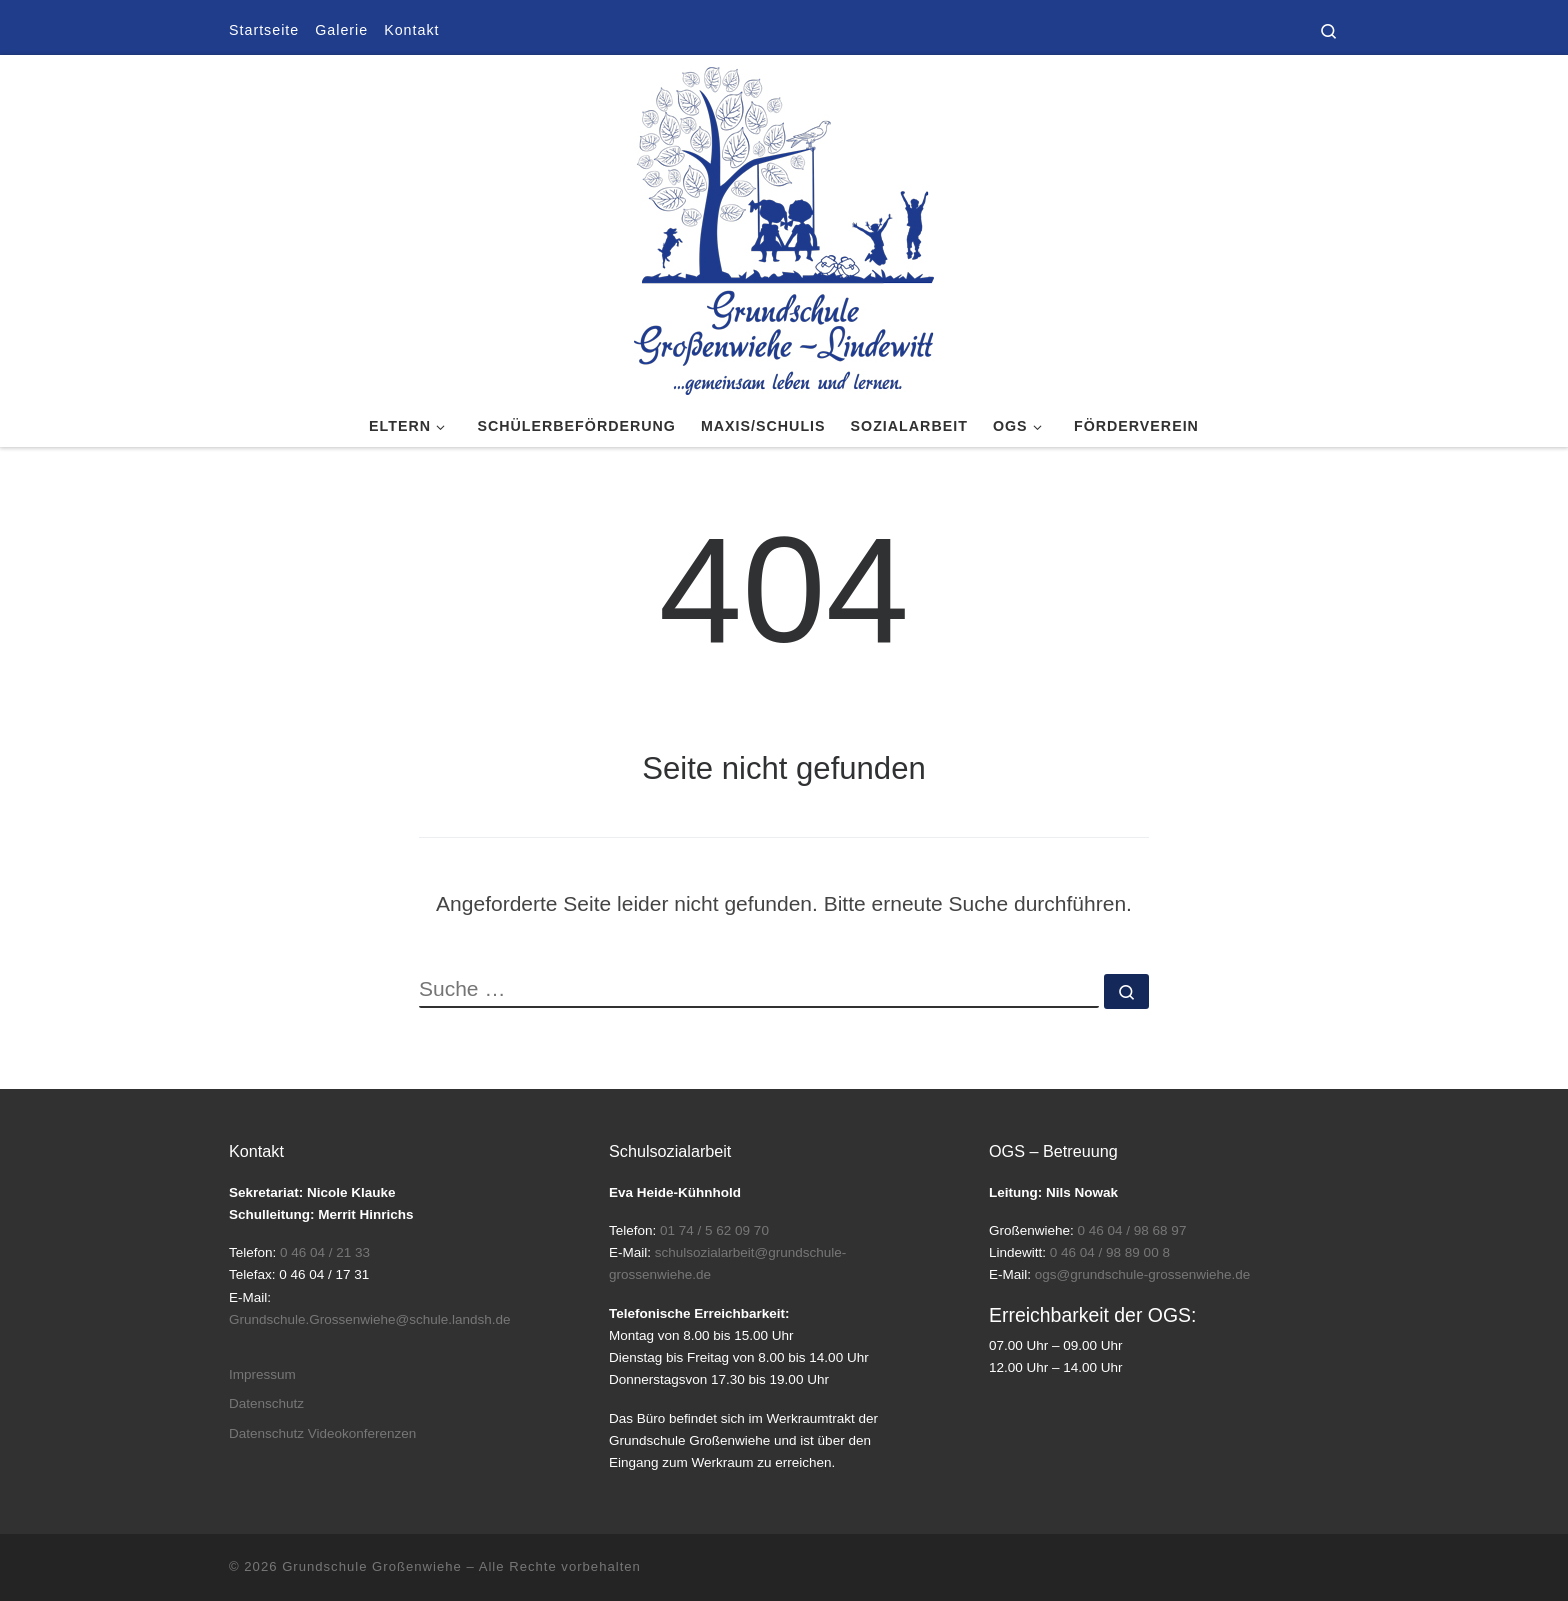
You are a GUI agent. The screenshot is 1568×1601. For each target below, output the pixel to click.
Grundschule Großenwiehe (372, 1566)
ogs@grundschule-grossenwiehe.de (1143, 1274)
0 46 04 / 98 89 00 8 (1110, 1252)
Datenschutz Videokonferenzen (322, 1433)
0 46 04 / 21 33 (325, 1252)
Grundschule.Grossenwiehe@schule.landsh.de (370, 1319)
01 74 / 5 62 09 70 (714, 1230)
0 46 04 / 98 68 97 (1132, 1230)
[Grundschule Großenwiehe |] (784, 227)
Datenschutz (266, 1403)
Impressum (262, 1374)
